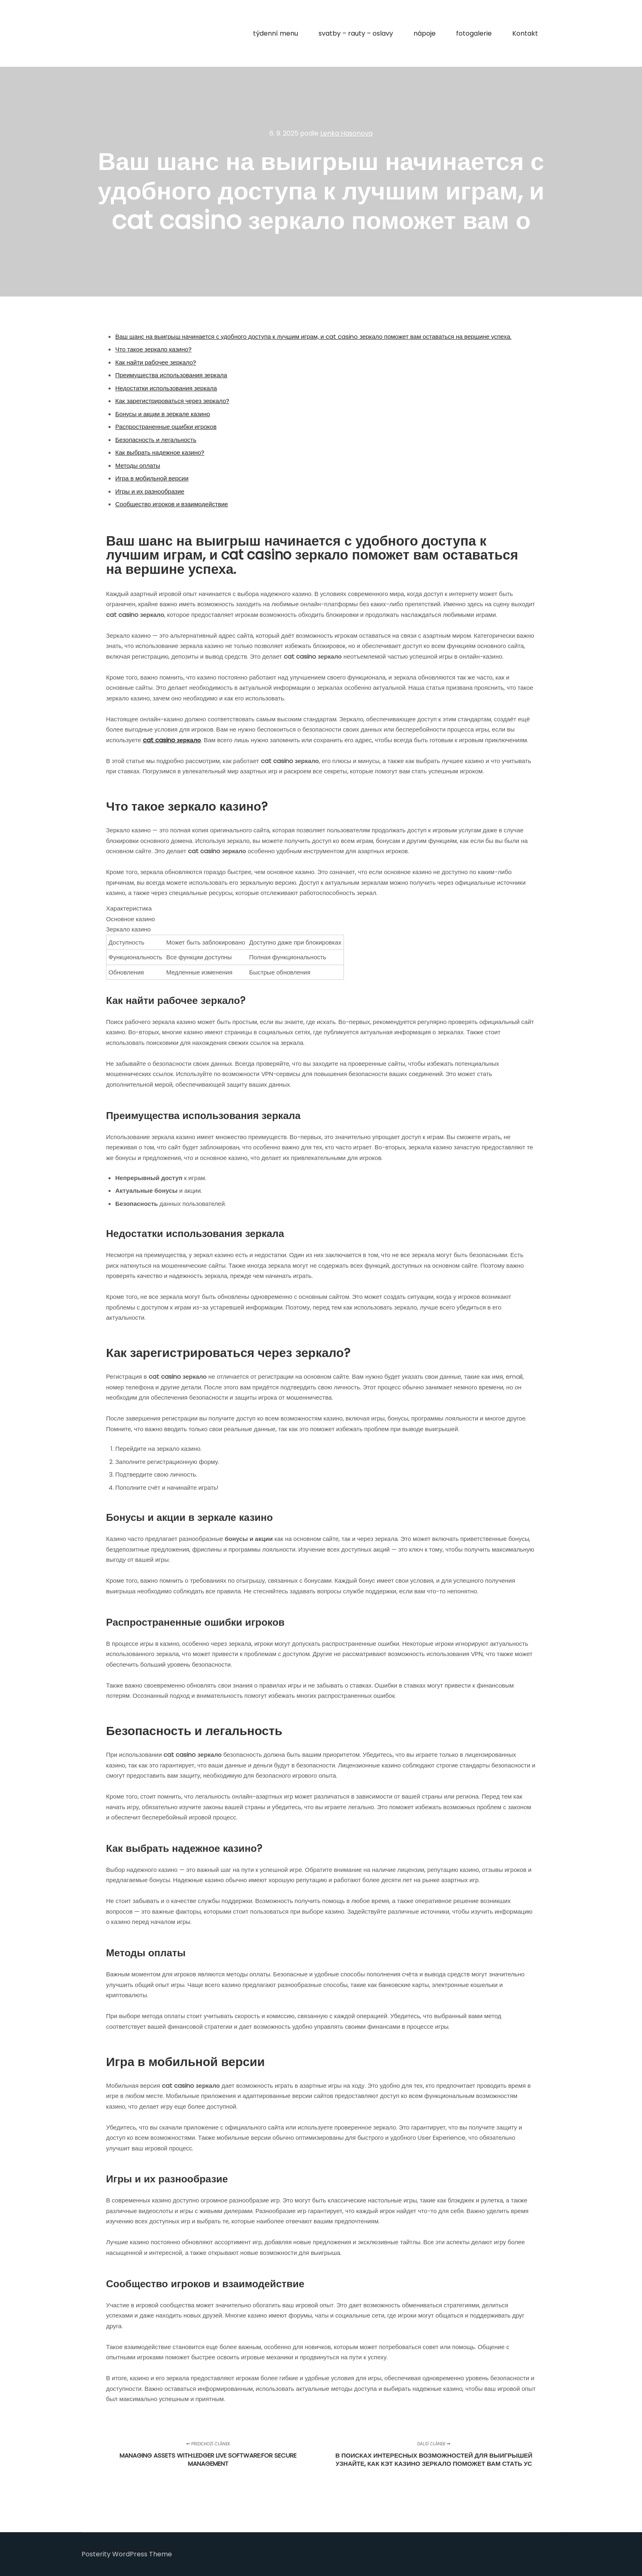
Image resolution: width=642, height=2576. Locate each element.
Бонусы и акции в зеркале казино (162, 414)
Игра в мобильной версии (152, 478)
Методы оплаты (137, 465)
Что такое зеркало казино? (153, 349)
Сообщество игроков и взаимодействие (171, 504)
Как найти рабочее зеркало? (156, 362)
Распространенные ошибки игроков (166, 426)
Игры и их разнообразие (150, 491)
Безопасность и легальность (156, 439)
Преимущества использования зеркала (171, 375)
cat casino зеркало (172, 740)
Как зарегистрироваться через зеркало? (172, 400)
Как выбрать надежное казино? (160, 452)
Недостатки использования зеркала (166, 388)
